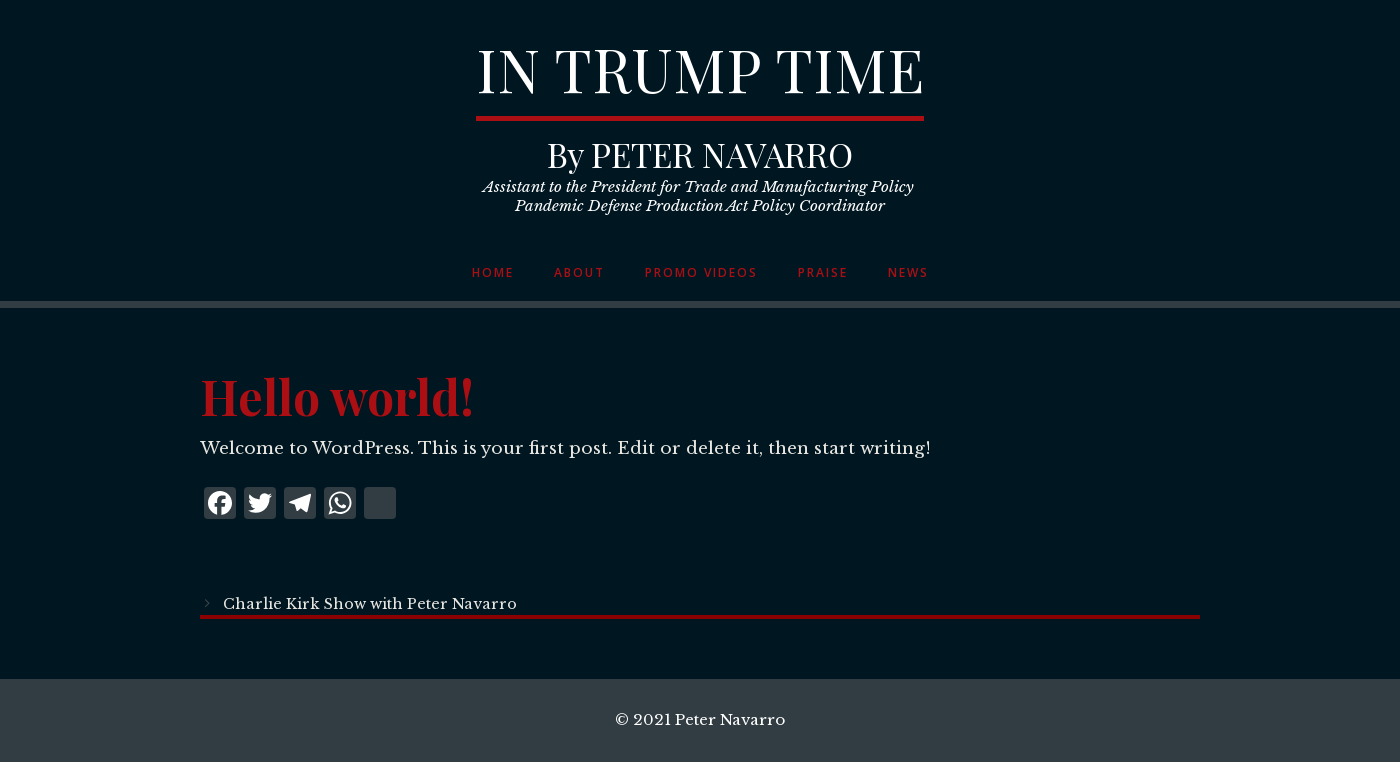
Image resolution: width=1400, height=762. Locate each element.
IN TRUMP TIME (700, 68)
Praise (823, 272)
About (579, 272)
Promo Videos (701, 272)
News (908, 272)
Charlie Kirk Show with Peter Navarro (370, 604)
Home (493, 272)
